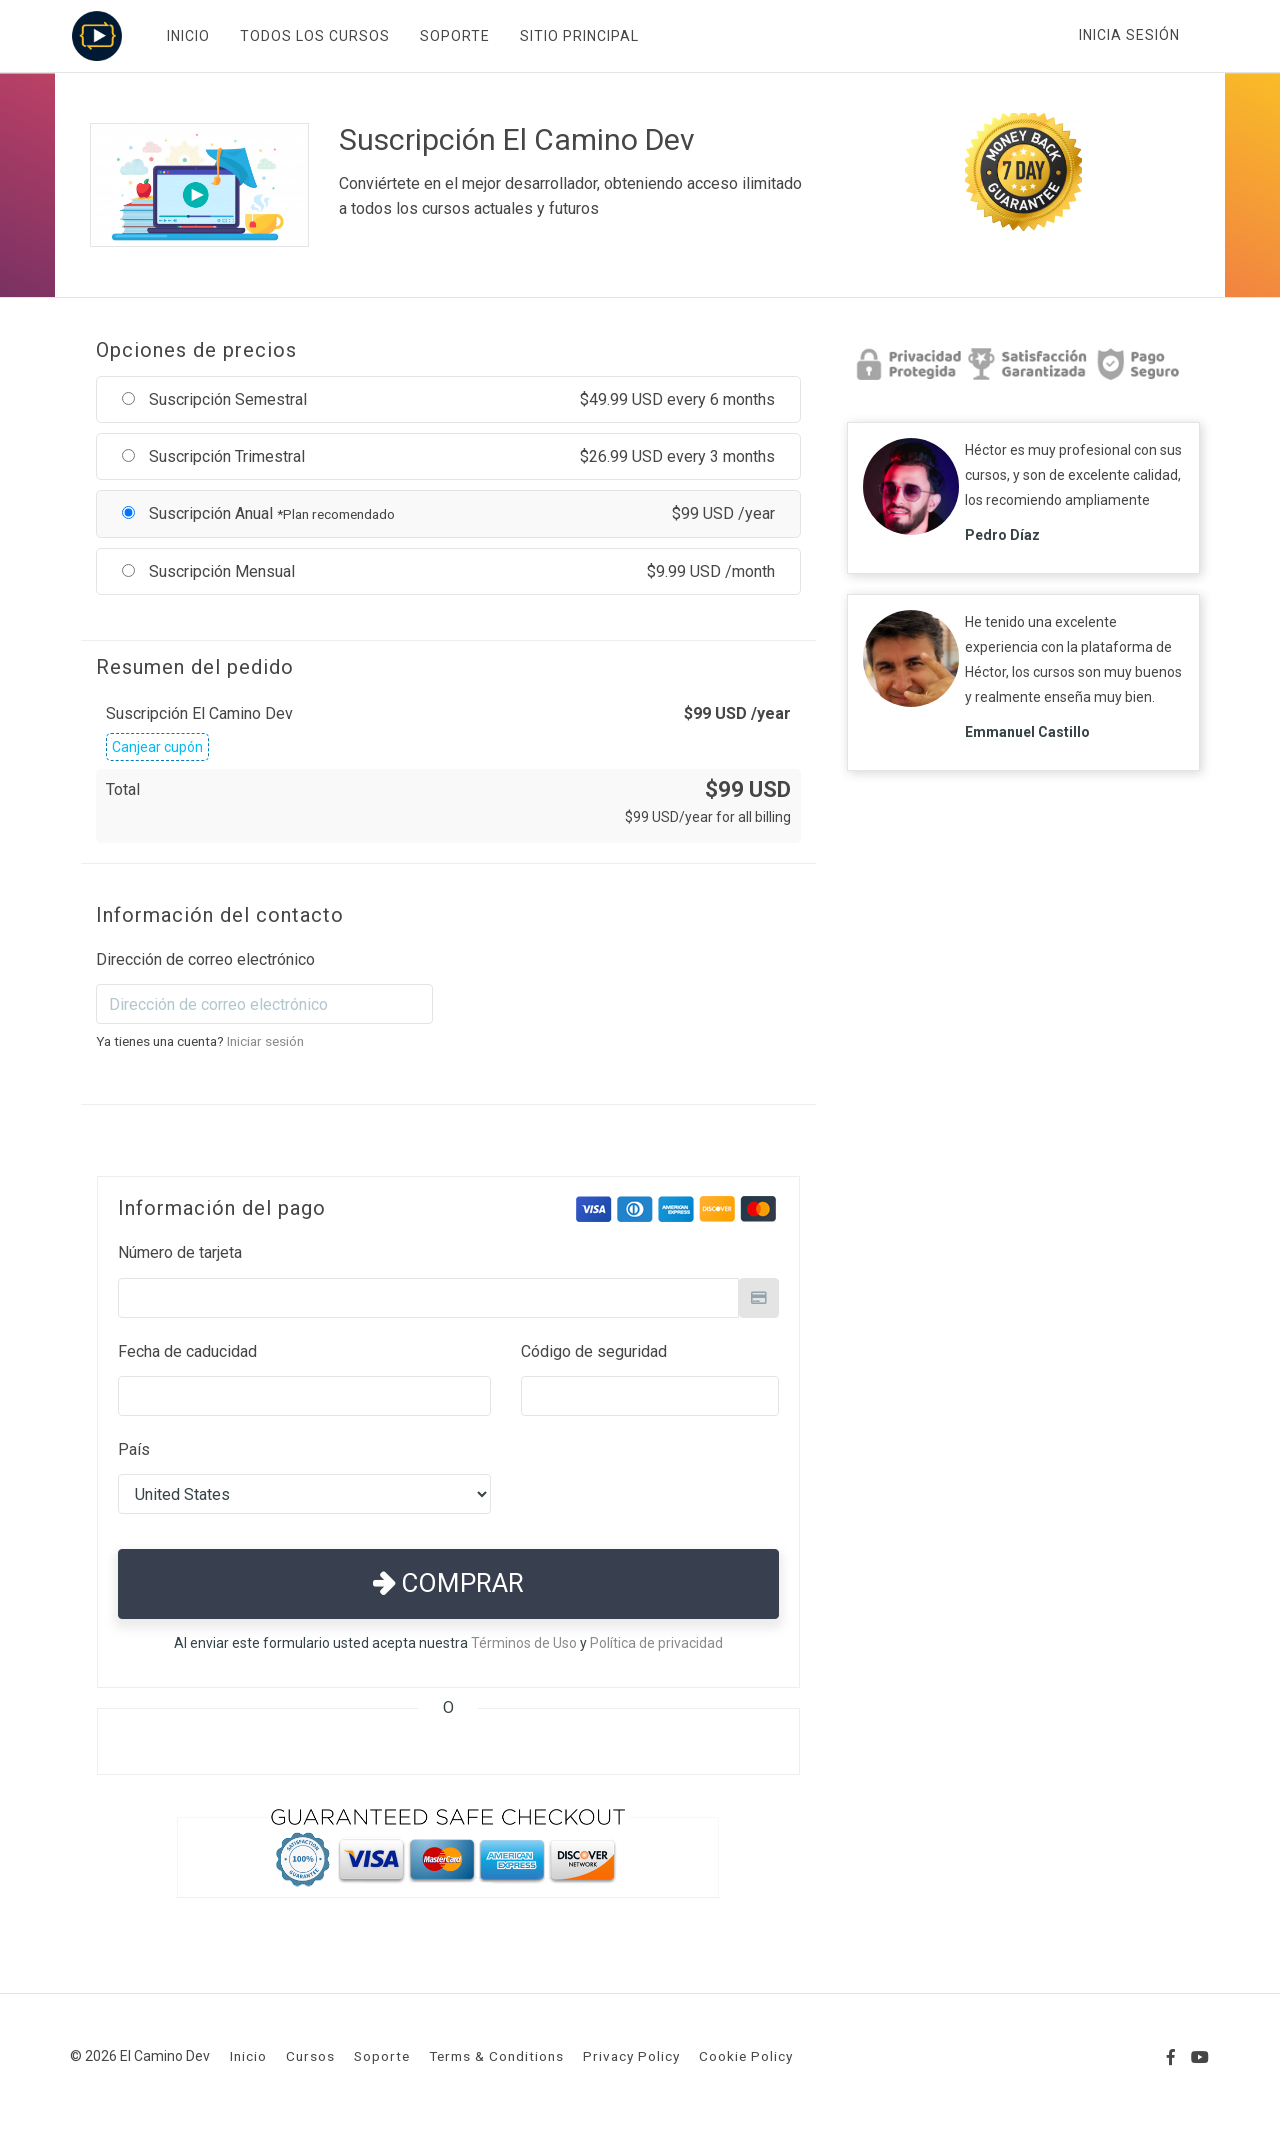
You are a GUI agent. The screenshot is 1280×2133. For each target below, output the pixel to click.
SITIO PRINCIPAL (577, 36)
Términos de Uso (524, 1643)
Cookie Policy (746, 2056)
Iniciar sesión (265, 1041)
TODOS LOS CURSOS (313, 36)
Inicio (248, 2056)
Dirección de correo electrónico (205, 959)
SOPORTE (453, 36)
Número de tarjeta (180, 1252)
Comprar (448, 1583)
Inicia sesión (1129, 35)
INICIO (186, 36)
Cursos (310, 2056)
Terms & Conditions (496, 2056)
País (134, 1449)
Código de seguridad (594, 1351)
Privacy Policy (631, 2056)
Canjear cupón (157, 747)
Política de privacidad (656, 1643)
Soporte (382, 2056)
